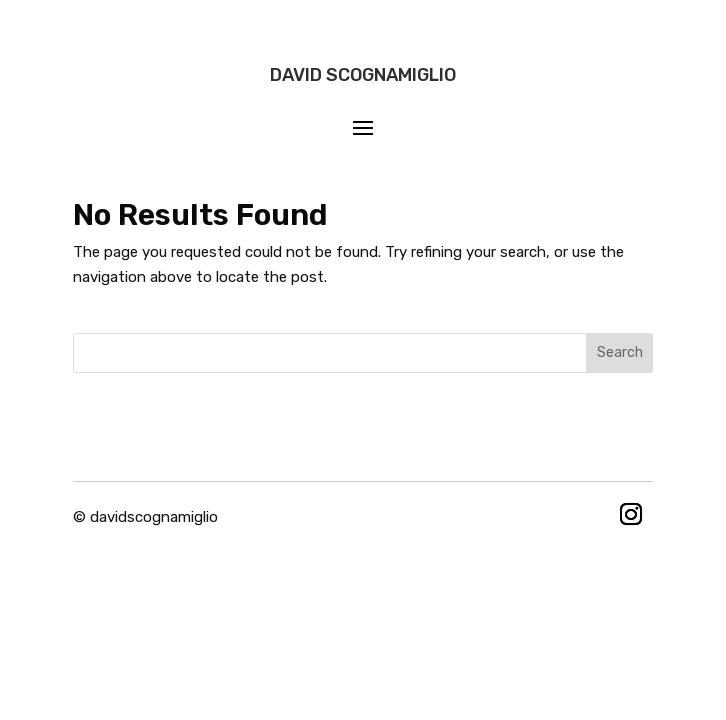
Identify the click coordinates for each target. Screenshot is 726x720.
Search (620, 352)
